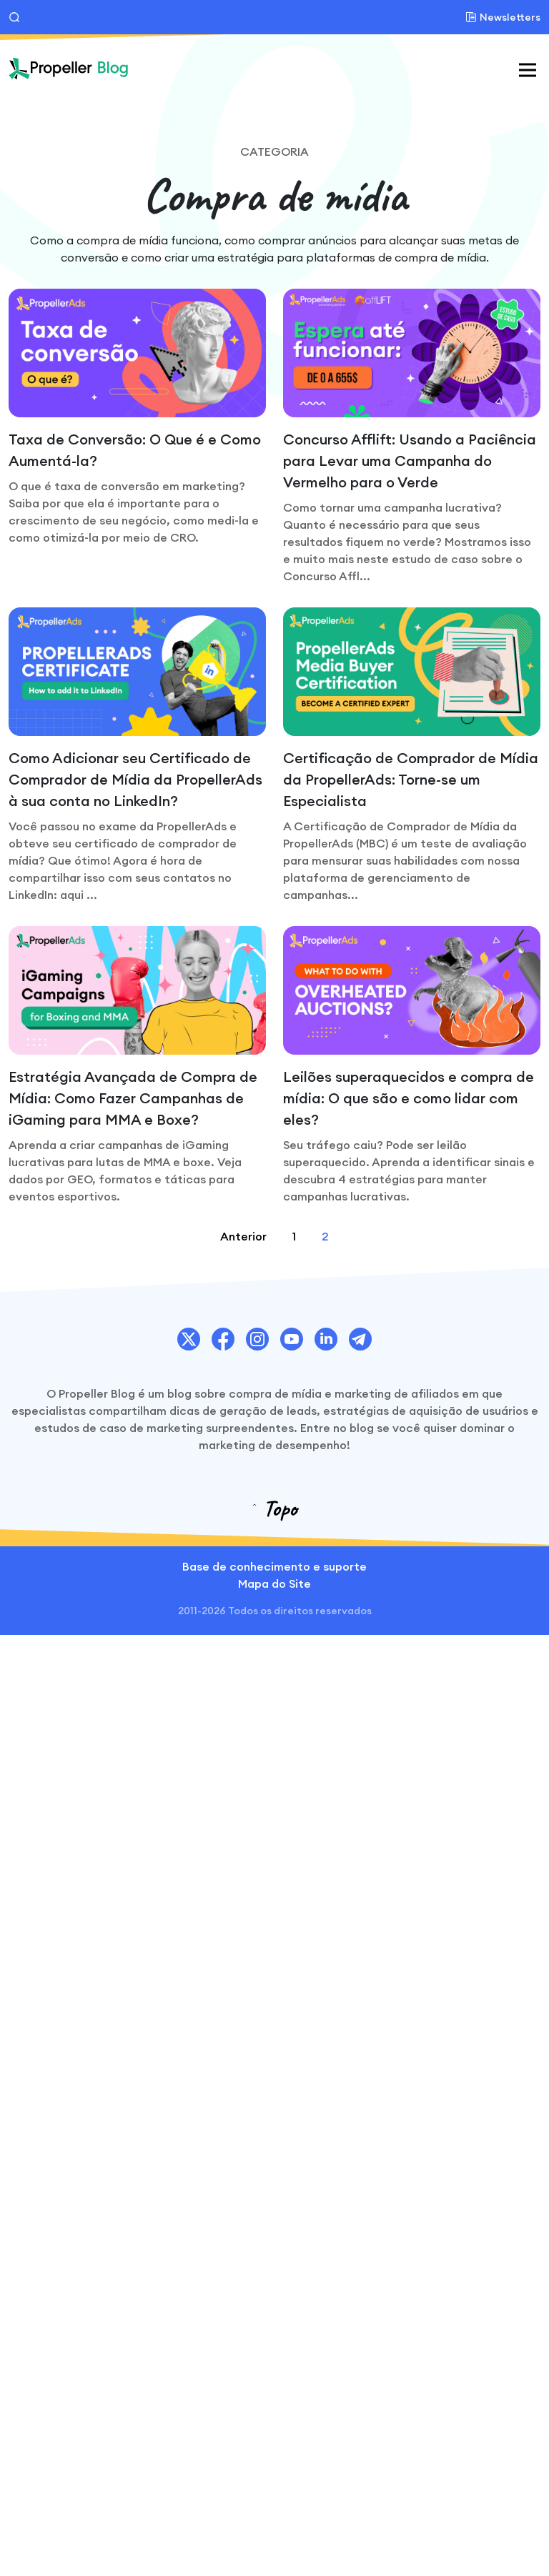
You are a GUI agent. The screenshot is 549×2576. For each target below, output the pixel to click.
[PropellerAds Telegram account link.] (360, 1339)
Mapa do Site (274, 1583)
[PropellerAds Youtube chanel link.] (291, 1339)
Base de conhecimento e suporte (274, 1566)
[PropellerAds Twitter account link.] (188, 1339)
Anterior (243, 1236)
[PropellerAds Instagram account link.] (257, 1339)
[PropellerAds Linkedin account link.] (326, 1339)
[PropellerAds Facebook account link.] (223, 1339)
